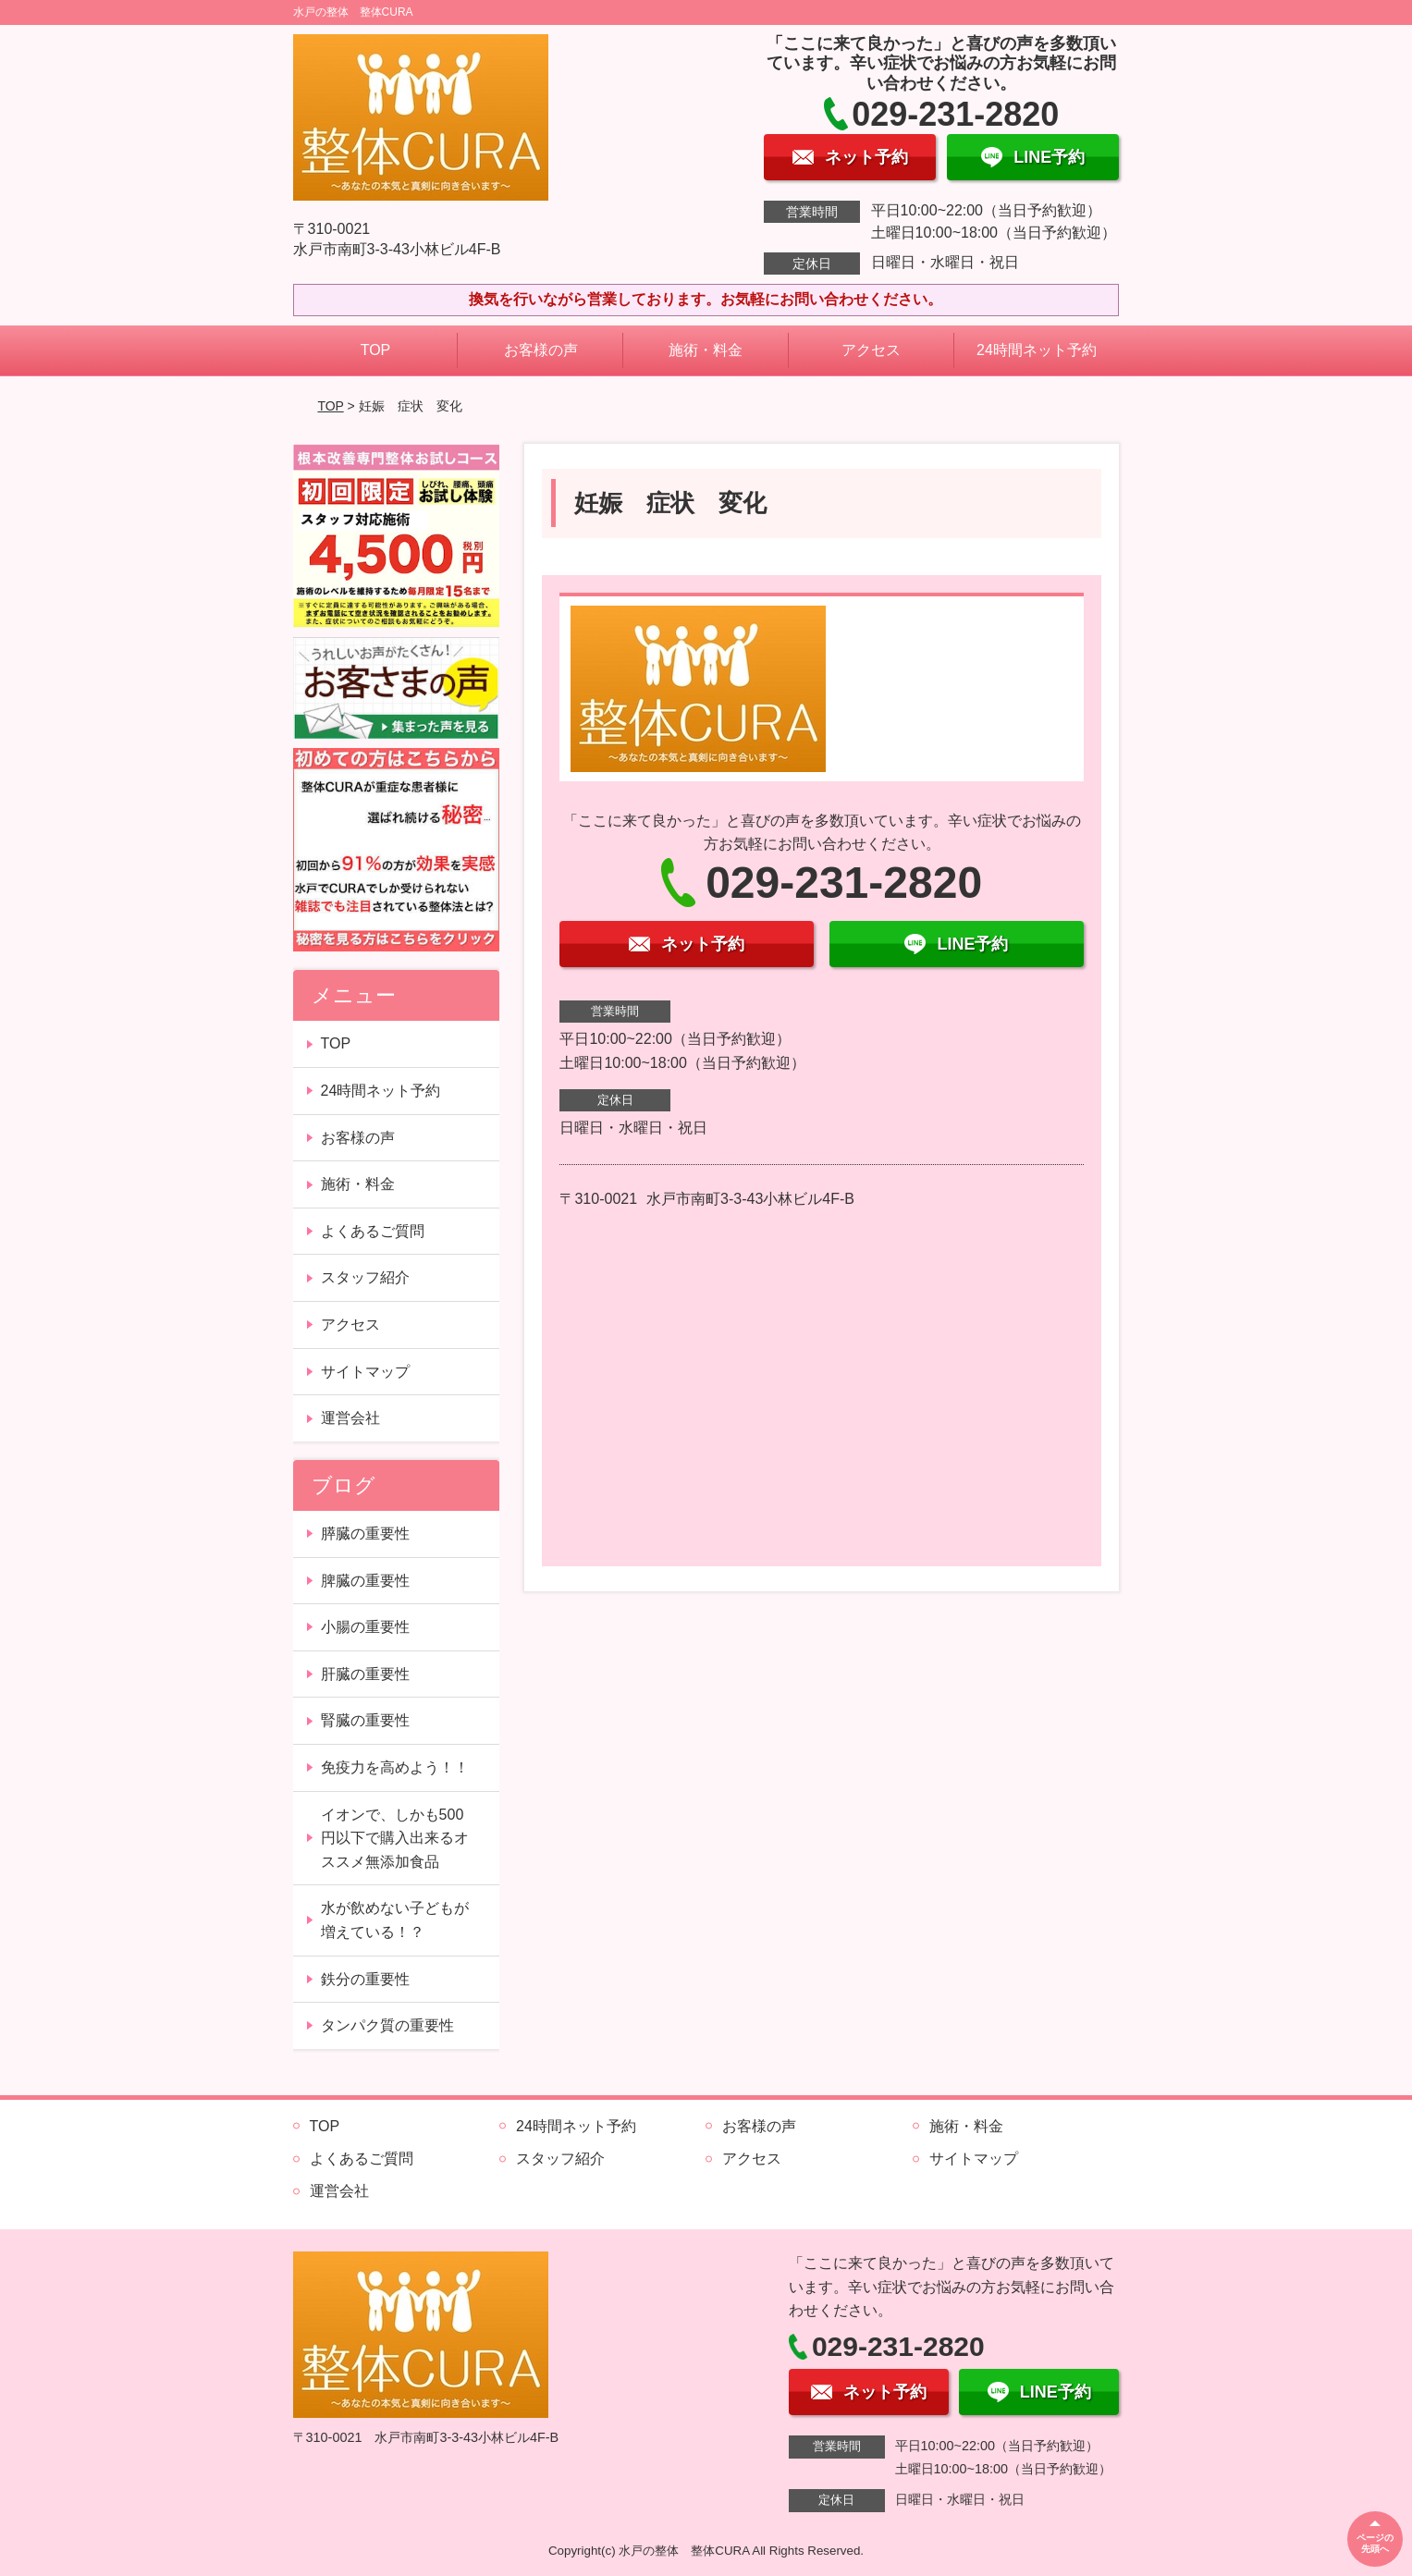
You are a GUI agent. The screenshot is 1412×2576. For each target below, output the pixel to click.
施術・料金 (706, 350)
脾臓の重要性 (365, 1581)
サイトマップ (365, 1372)
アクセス (871, 350)
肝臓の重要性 (365, 1674)
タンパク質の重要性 (387, 2025)
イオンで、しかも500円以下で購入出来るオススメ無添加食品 (395, 1838)
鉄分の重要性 (365, 1979)
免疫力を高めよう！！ (395, 1767)
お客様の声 (541, 350)
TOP (376, 350)
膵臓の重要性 (365, 1533)
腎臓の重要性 (365, 1720)
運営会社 (350, 1418)
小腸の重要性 (365, 1627)
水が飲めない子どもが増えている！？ (395, 1920)
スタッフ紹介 (365, 1277)
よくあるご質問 (372, 1231)
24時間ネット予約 (1036, 350)
